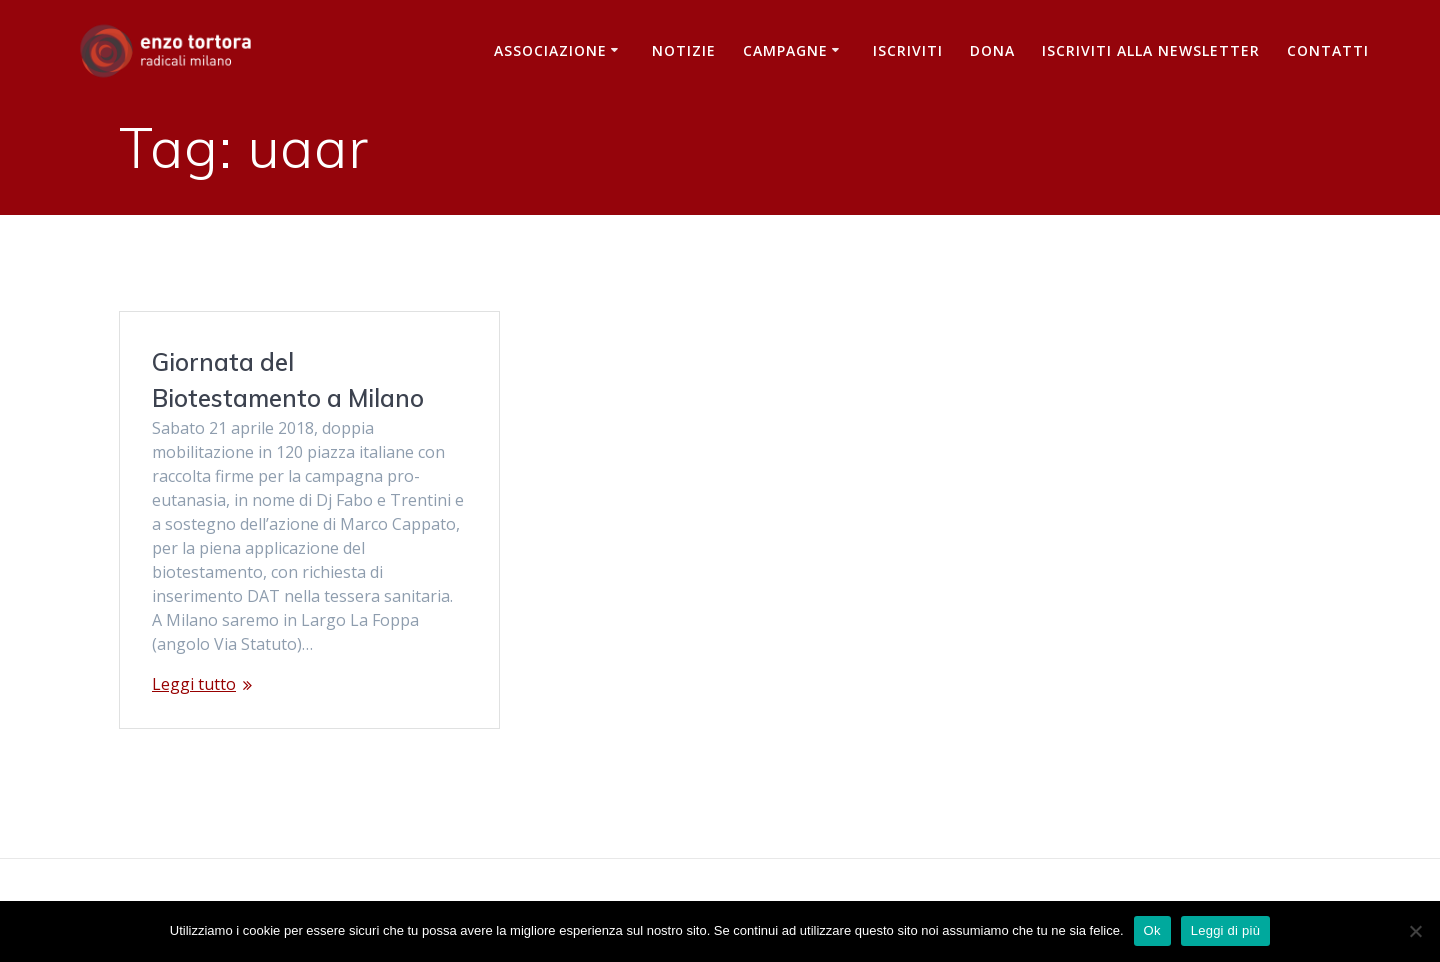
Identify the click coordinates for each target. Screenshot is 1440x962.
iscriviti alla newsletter (1151, 50)
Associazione (550, 50)
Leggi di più (1226, 930)
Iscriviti (908, 50)
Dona (992, 50)
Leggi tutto (194, 684)
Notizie (684, 50)
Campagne (785, 50)
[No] (1415, 931)
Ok (1152, 930)
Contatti (1328, 50)
